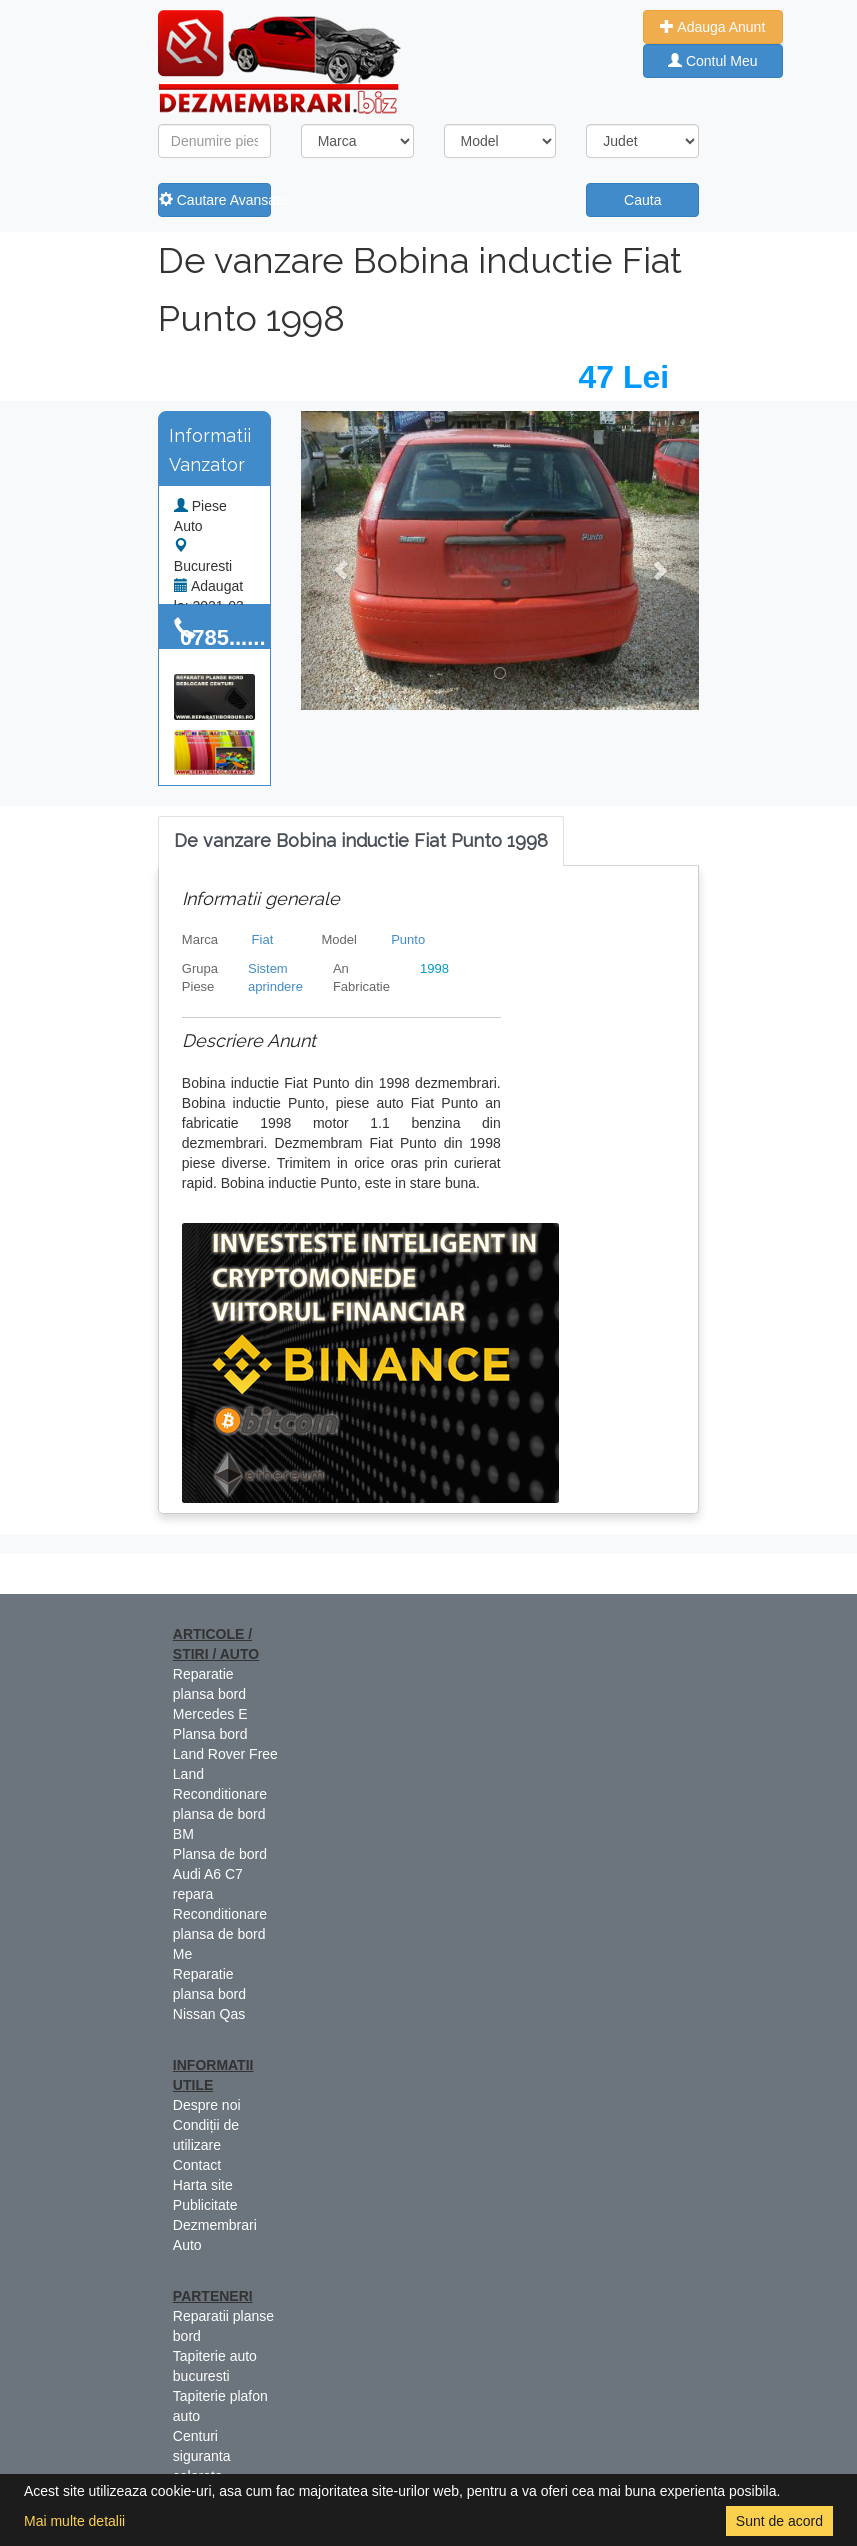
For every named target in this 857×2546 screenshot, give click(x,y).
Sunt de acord (779, 2521)
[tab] (361, 841)
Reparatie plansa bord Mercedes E (210, 1694)
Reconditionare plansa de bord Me (220, 1934)
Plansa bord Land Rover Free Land (225, 1754)
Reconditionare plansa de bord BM (220, 1814)
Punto (408, 939)
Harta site (203, 2185)
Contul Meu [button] (712, 61)
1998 (434, 968)
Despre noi (207, 2105)
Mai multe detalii (74, 2521)
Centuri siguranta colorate (202, 2456)
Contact (197, 2165)
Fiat (263, 939)
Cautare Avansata (215, 200)
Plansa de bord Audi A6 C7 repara (220, 1874)
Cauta (642, 200)
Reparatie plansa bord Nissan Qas (209, 1994)
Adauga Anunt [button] (712, 27)
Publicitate (205, 2205)
